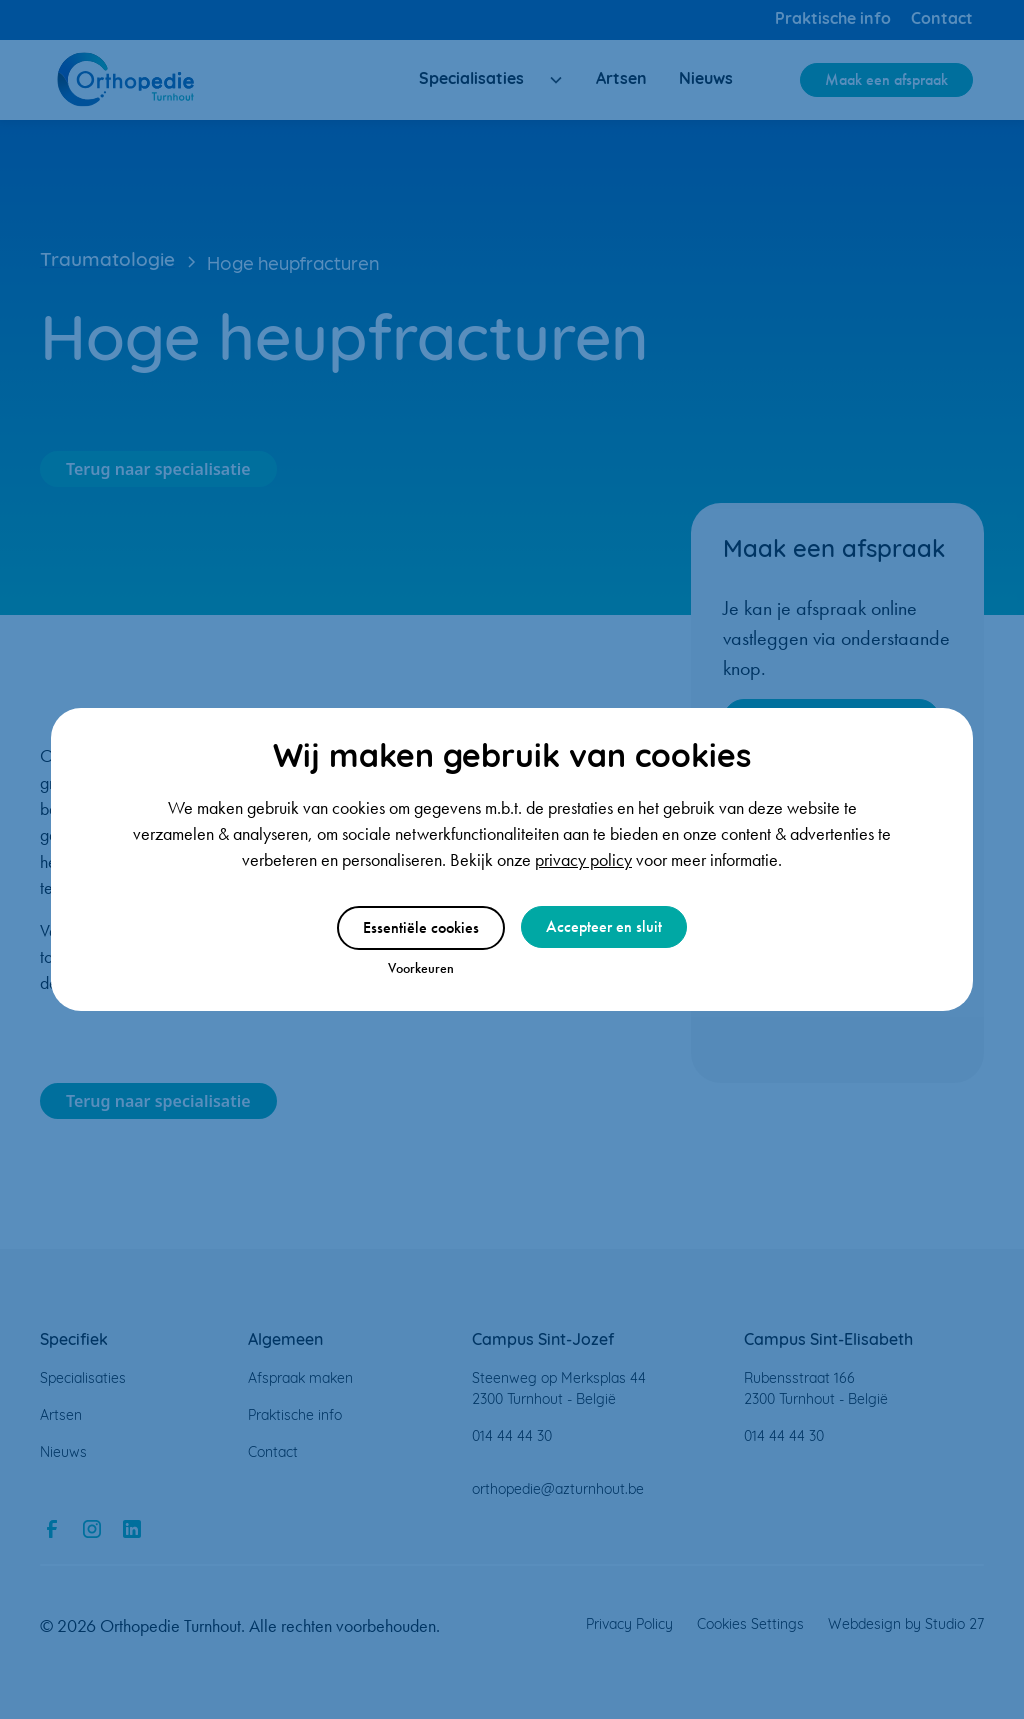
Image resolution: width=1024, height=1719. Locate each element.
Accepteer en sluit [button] (604, 926)
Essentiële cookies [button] (421, 927)
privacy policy (583, 860)
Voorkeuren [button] (421, 968)
